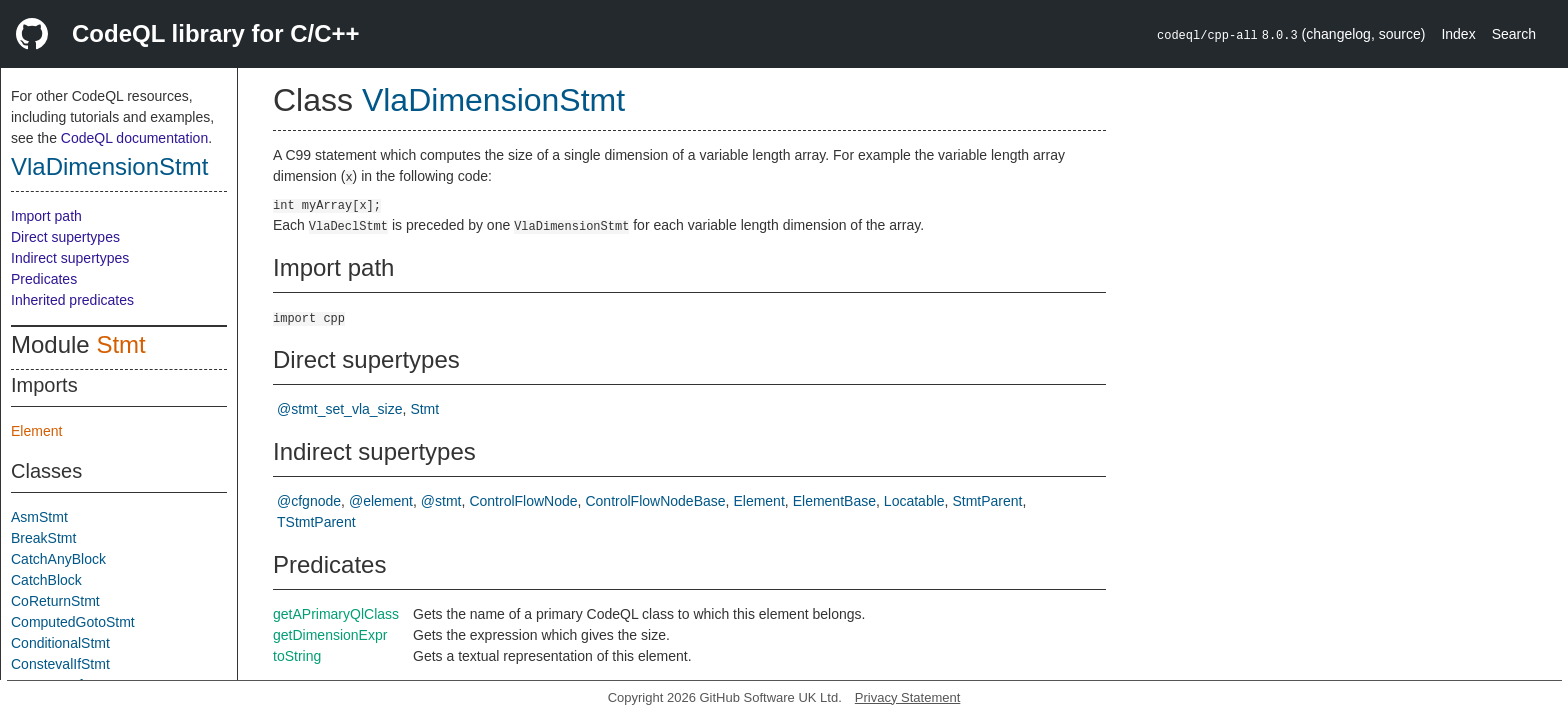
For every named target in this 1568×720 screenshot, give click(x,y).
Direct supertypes (65, 237)
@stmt (441, 501)
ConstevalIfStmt (60, 664)
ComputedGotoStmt (73, 622)
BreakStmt (43, 538)
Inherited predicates (72, 300)
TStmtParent (316, 522)
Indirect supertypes (70, 258)
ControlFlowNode (523, 501)
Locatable (914, 501)
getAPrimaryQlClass (336, 614)
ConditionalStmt (60, 643)
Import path (46, 216)
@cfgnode (309, 501)
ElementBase (834, 501)
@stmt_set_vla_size (339, 409)
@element (381, 501)
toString (297, 656)
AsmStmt (39, 517)
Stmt (120, 344)
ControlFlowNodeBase (655, 501)
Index (1458, 34)
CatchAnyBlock (58, 559)
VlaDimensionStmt (109, 166)
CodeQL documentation (134, 138)
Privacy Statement (908, 697)
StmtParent (987, 501)
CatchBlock (46, 580)
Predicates (44, 279)
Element (36, 431)
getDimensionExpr (330, 635)
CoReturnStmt (55, 601)
